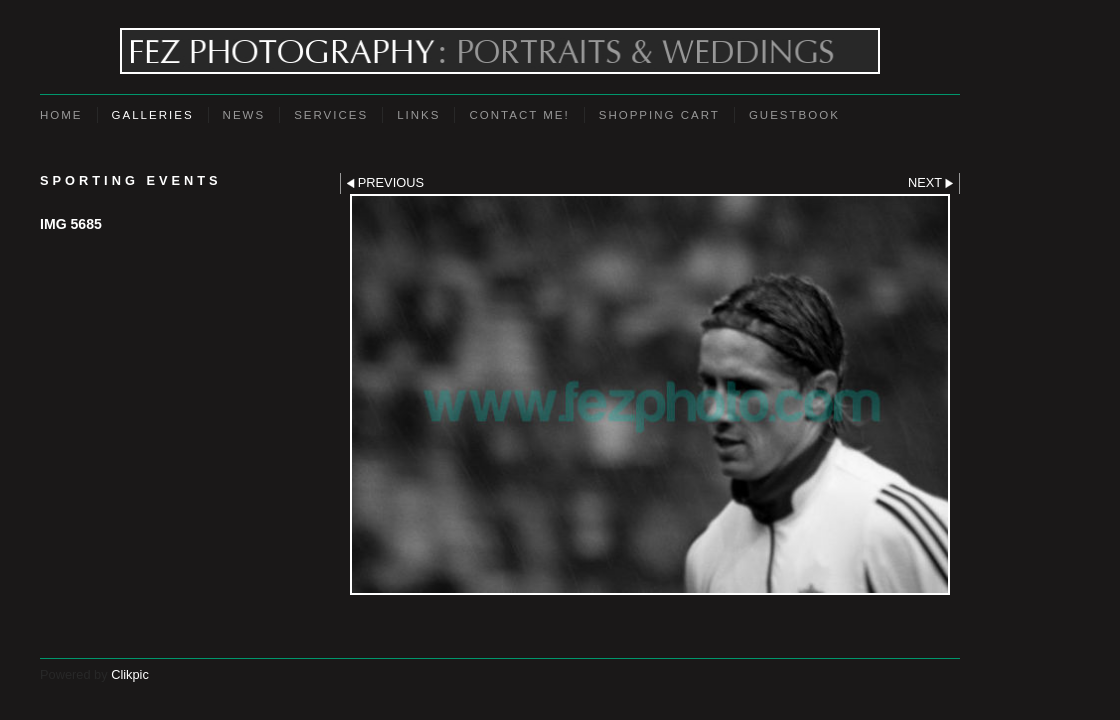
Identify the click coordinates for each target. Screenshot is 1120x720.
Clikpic (130, 674)
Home (61, 115)
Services (331, 115)
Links (418, 115)
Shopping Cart (659, 115)
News (244, 115)
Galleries (153, 115)
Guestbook (794, 115)
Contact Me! (519, 115)
